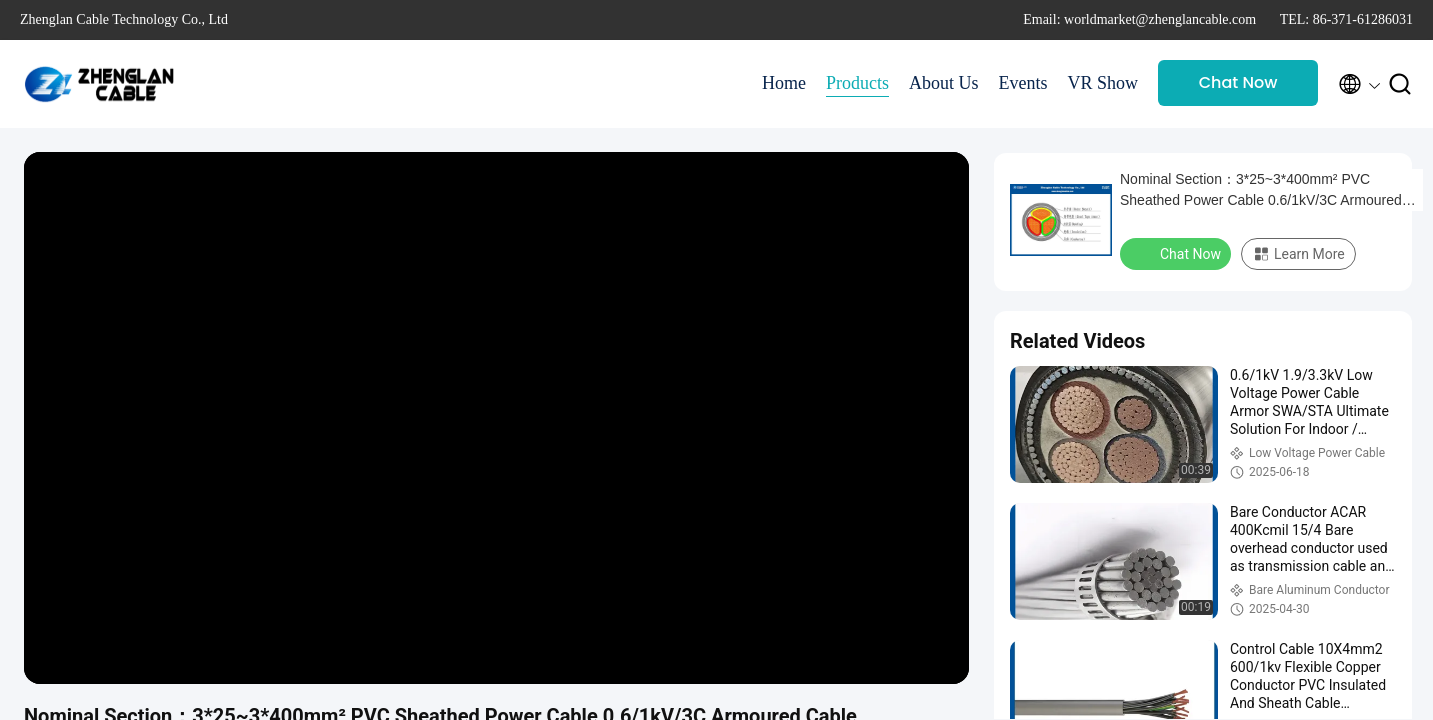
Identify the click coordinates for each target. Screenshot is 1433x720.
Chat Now (1238, 82)
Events (1022, 83)
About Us (944, 83)
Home (784, 83)
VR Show (1102, 83)
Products (857, 83)
